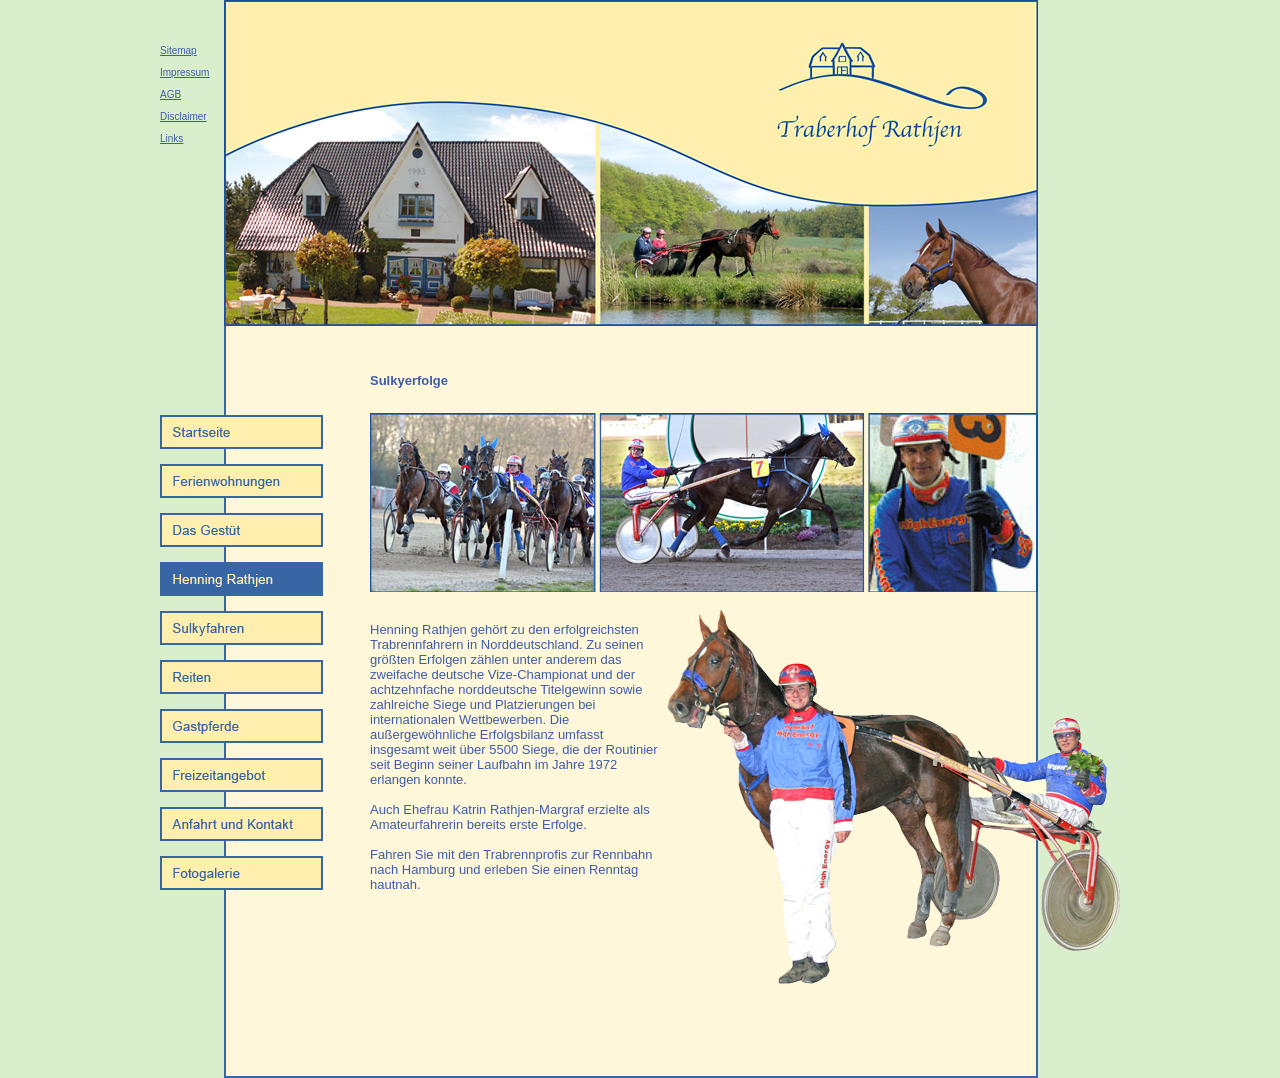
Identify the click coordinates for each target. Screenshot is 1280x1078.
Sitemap (178, 50)
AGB (170, 94)
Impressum (184, 72)
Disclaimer (183, 116)
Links (171, 138)
